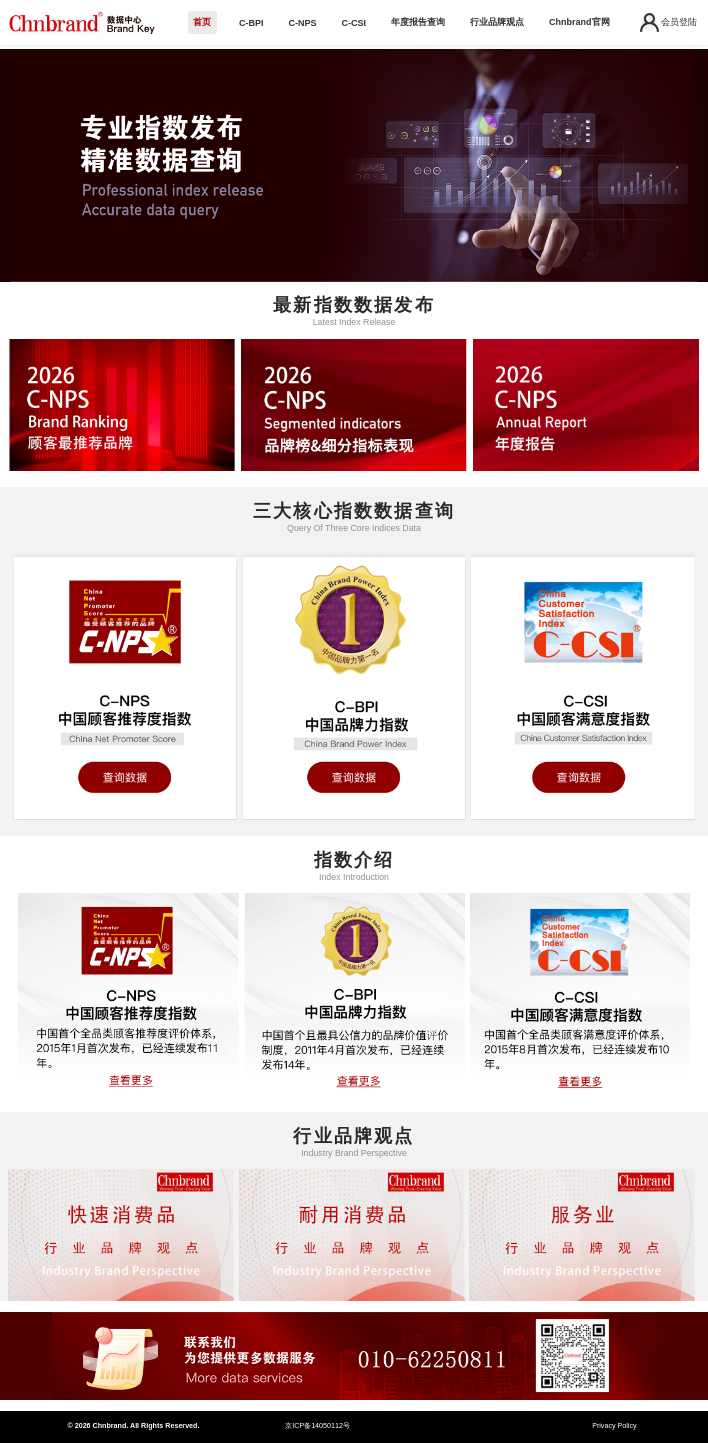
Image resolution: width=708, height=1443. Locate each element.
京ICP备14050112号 (317, 1426)
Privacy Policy (614, 1426)
